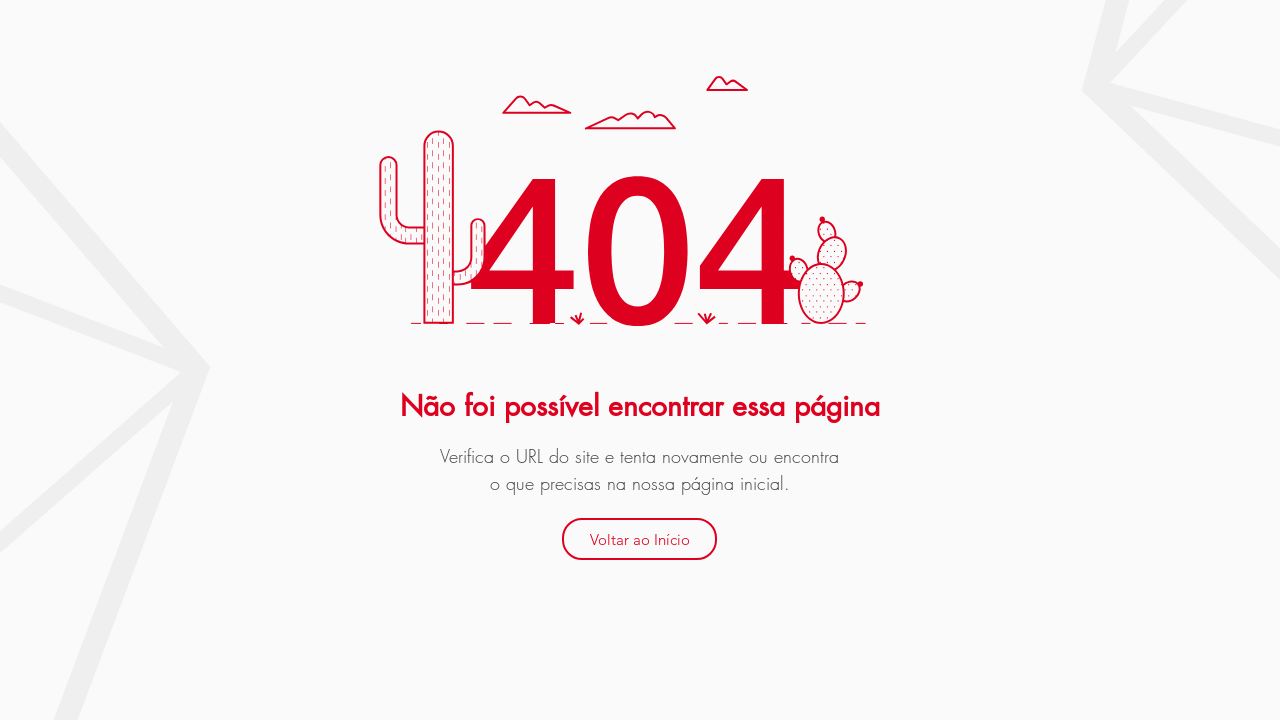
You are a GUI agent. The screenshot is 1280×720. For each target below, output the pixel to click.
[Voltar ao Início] (639, 539)
